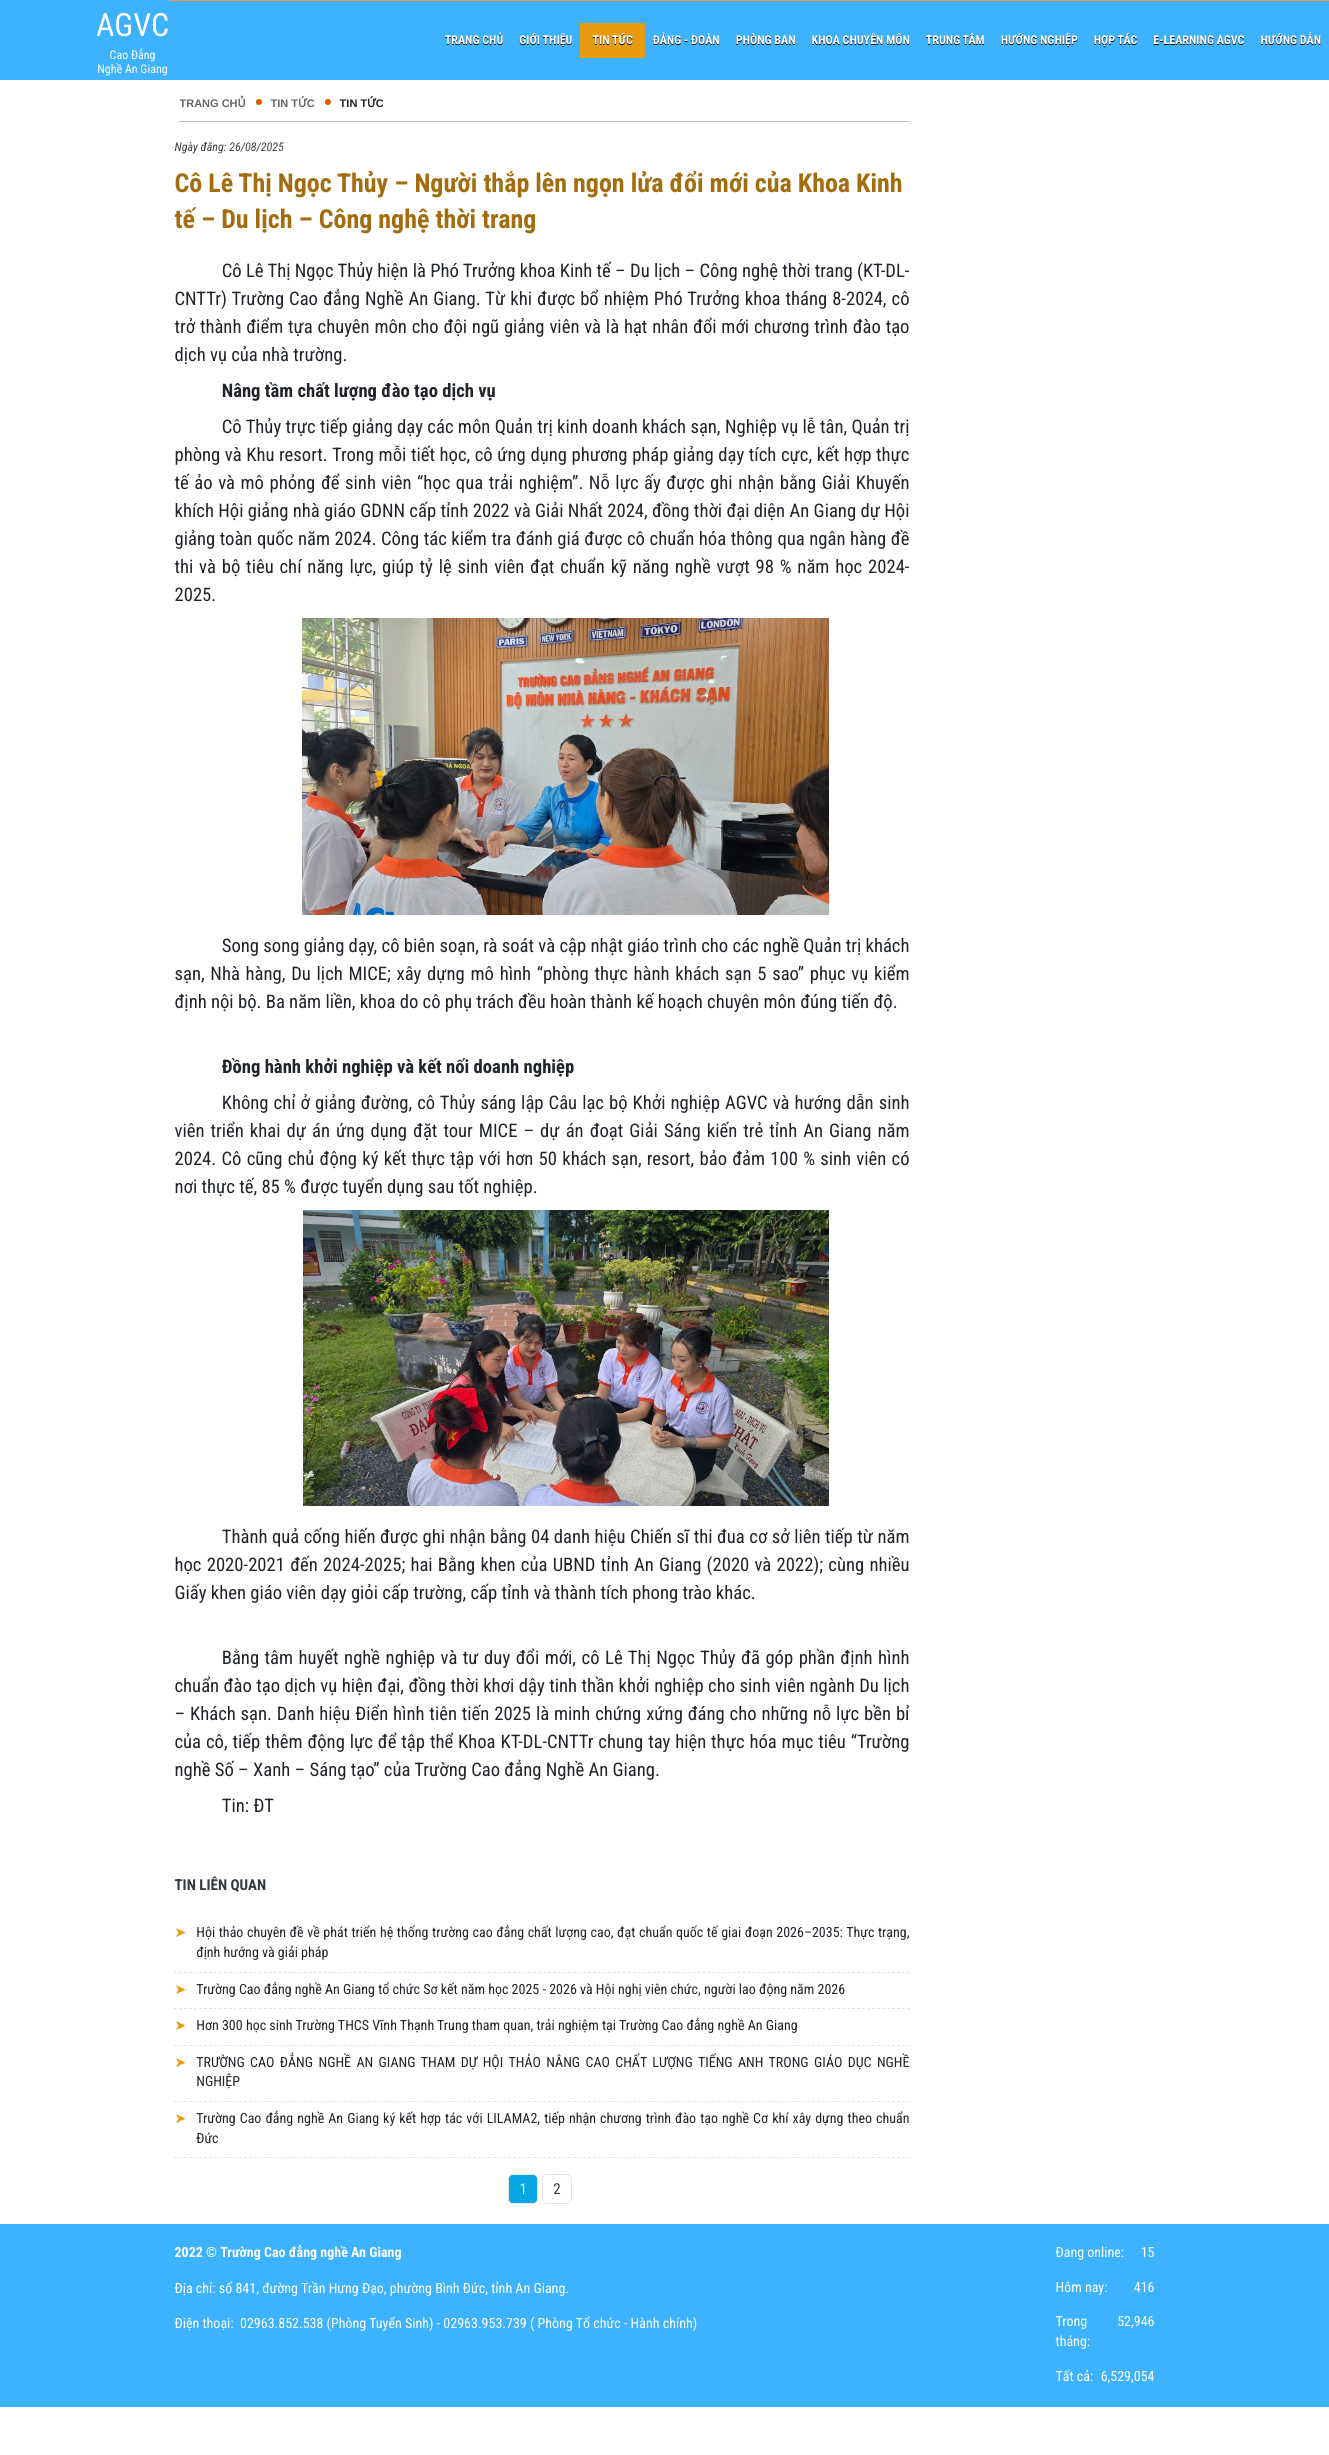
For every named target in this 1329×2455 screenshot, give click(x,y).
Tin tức (293, 104)
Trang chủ (212, 104)
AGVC (132, 25)
